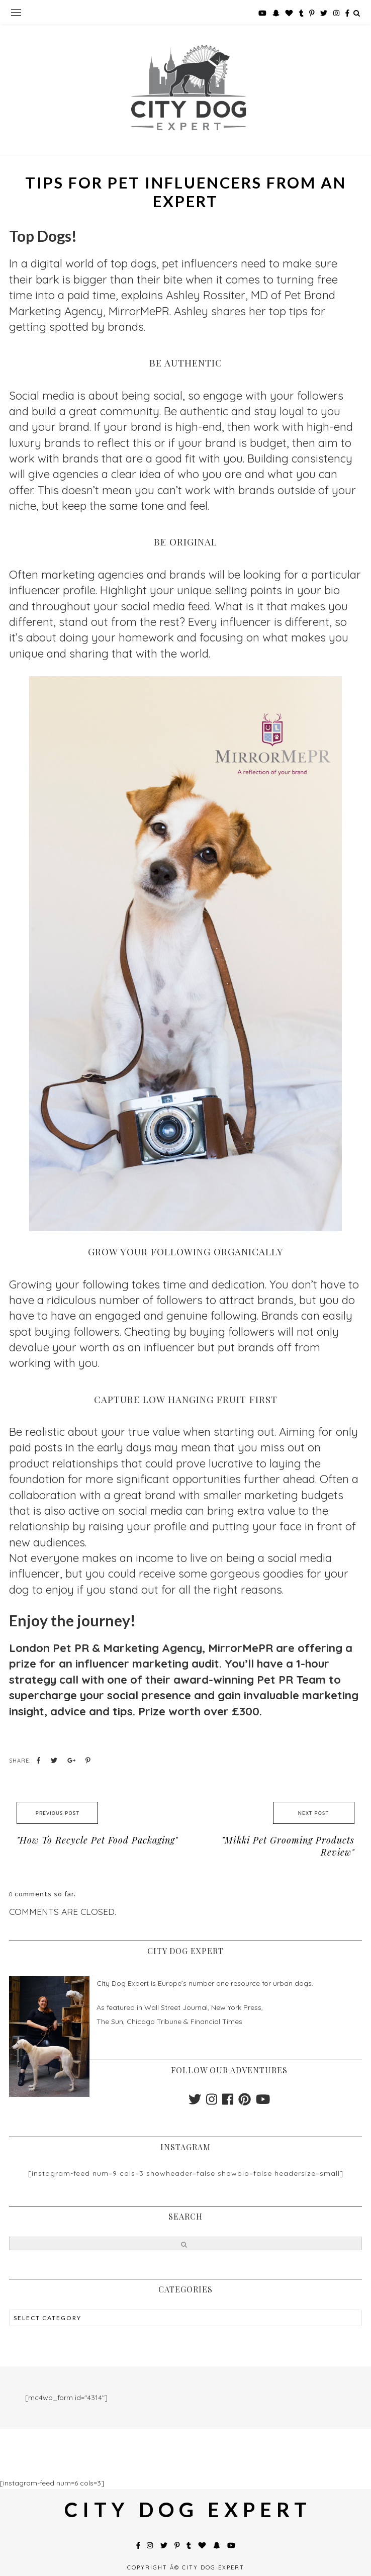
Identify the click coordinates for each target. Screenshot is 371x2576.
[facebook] (228, 2101)
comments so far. (45, 1893)
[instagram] (212, 2101)
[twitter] (195, 2101)
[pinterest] (244, 2101)
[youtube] (262, 2101)
